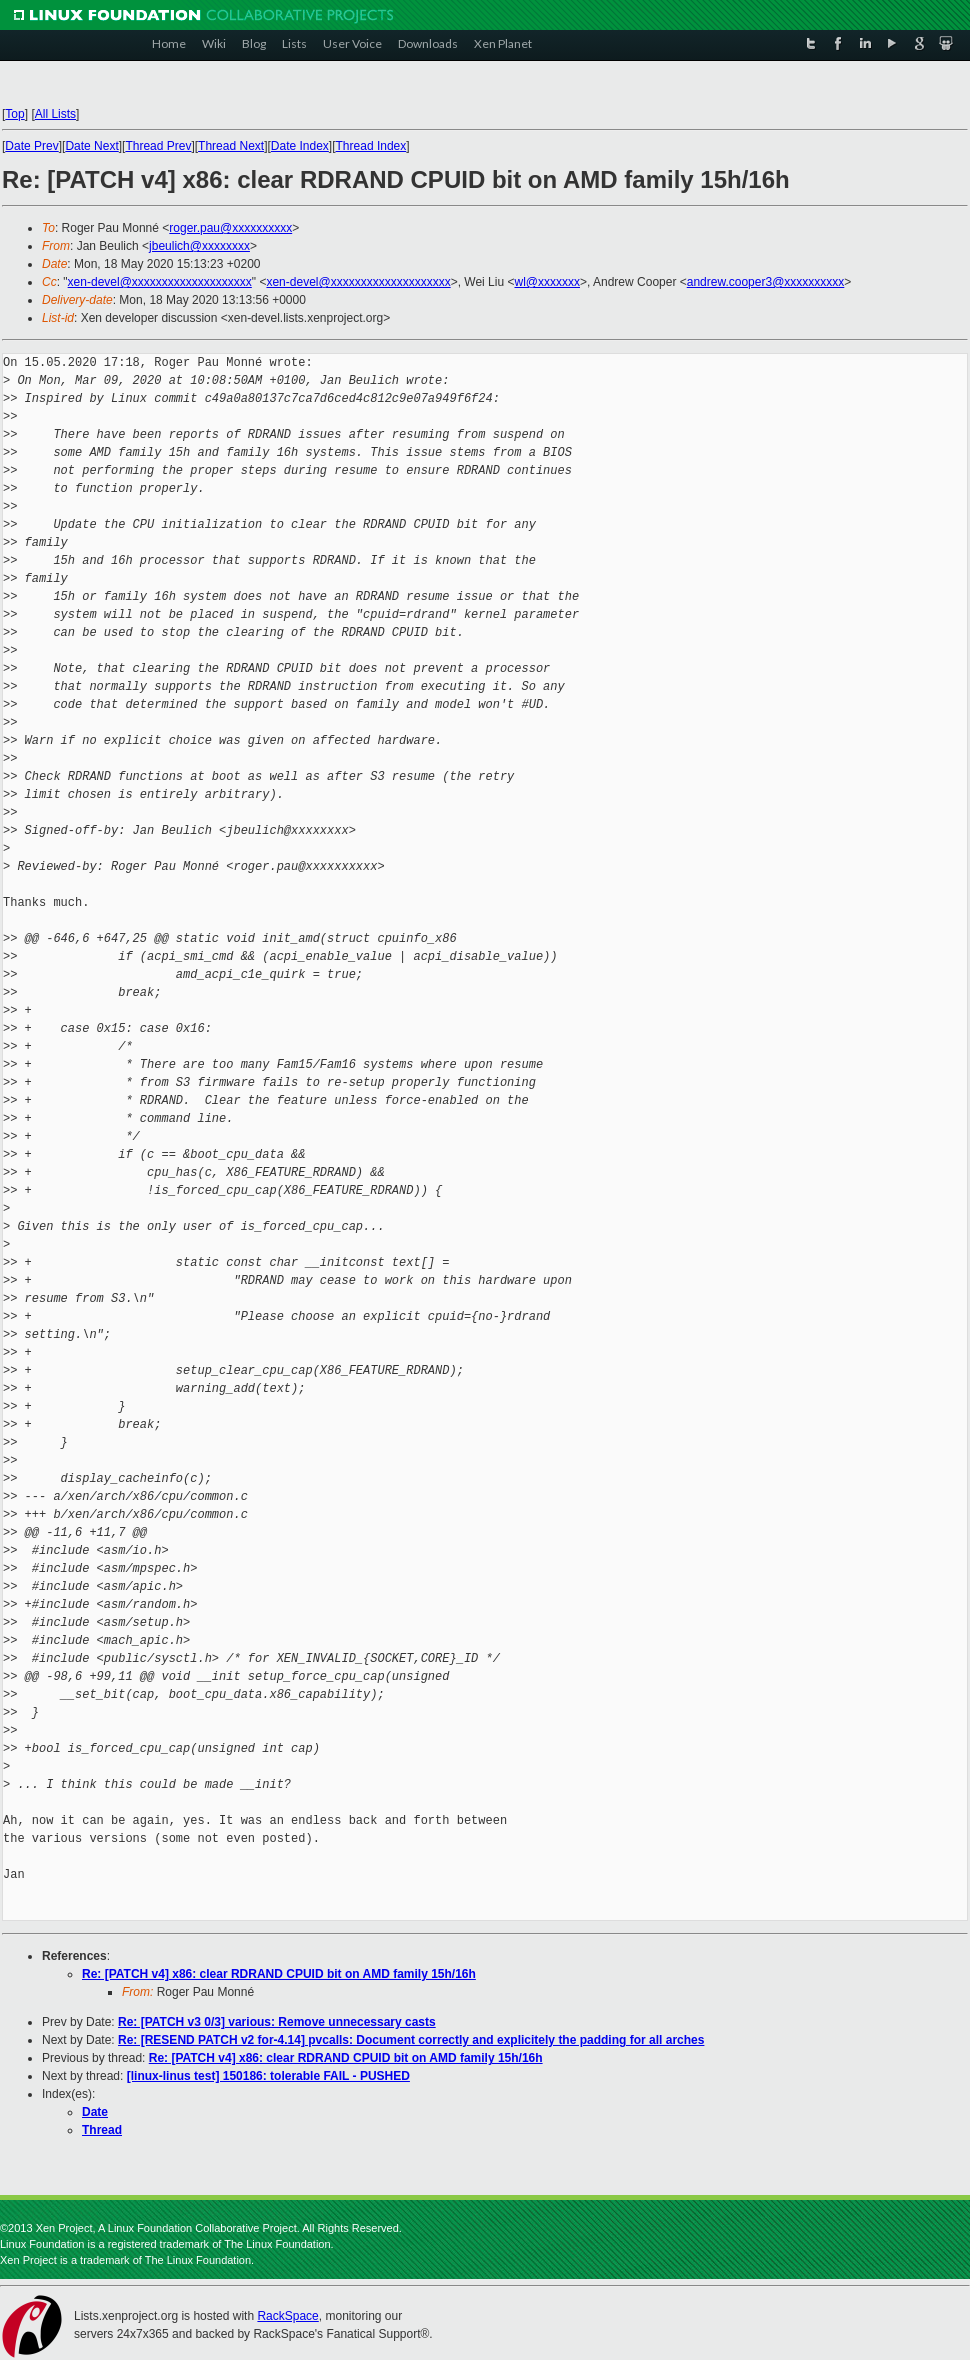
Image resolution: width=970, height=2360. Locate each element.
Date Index (300, 146)
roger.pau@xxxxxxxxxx (230, 228)
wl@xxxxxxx (547, 282)
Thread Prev (158, 146)
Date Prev (31, 146)
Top (14, 114)
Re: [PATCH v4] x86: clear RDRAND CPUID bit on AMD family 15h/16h (279, 1974)
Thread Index (371, 146)
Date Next (91, 146)
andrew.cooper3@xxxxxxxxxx (766, 282)
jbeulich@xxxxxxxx (199, 246)
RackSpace (287, 2316)
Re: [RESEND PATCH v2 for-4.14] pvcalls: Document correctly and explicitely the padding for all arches (411, 2040)
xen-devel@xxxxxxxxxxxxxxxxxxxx (160, 282)
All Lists (55, 114)
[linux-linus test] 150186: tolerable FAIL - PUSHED (268, 2076)
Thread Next (231, 146)
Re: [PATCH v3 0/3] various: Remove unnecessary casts (277, 2022)
